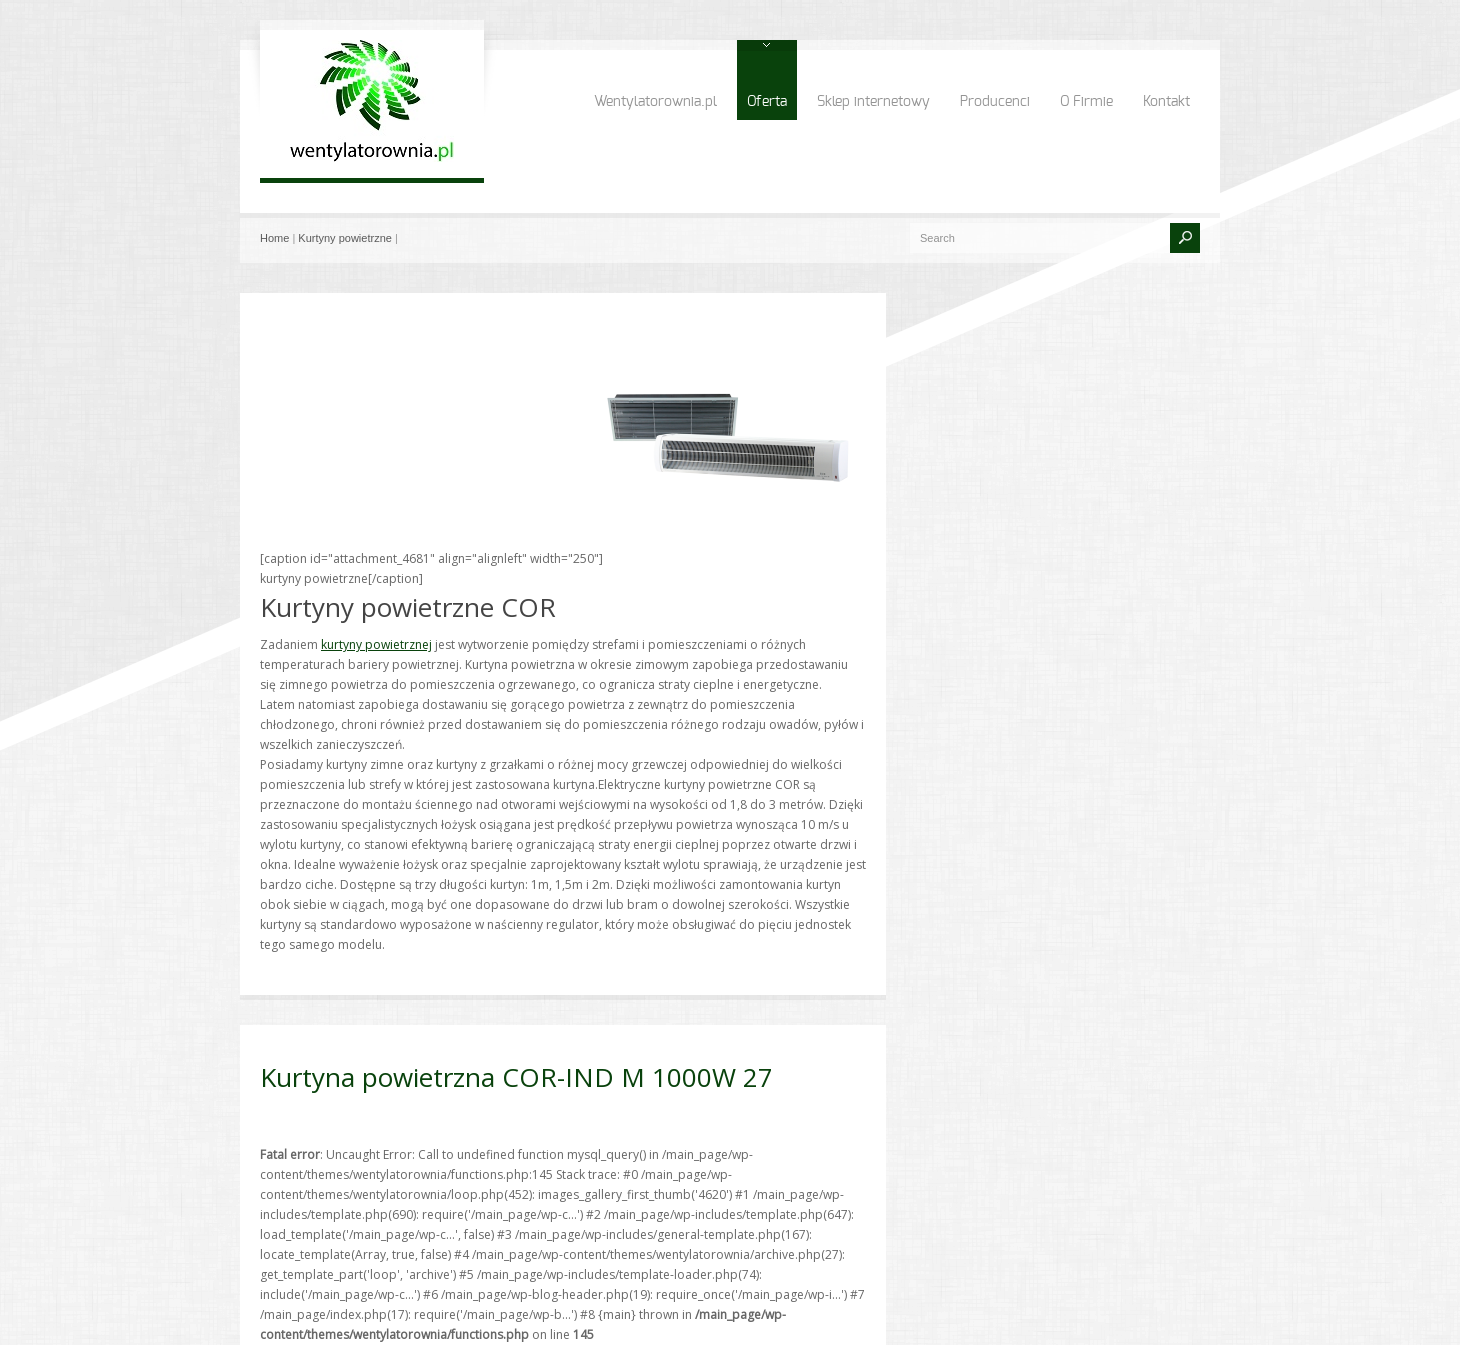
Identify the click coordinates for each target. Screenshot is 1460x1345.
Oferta (767, 102)
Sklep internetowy (873, 102)
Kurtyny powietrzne (345, 238)
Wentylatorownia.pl (655, 102)
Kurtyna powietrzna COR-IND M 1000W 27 (516, 1077)
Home (274, 238)
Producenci (995, 102)
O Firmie (1086, 102)
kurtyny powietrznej (376, 644)
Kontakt (1166, 102)
